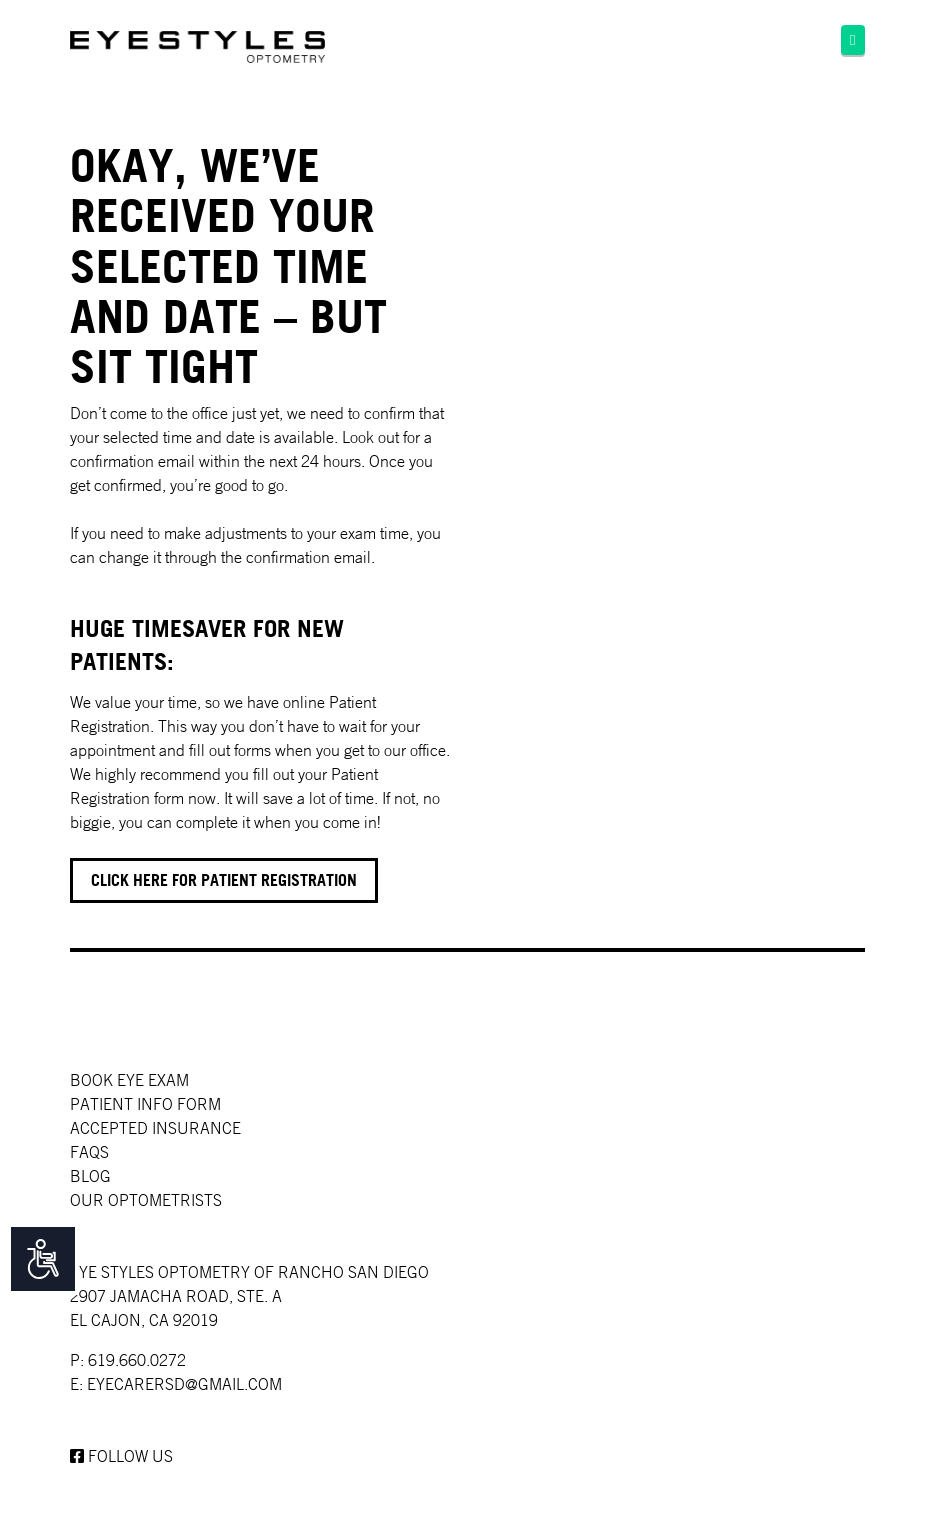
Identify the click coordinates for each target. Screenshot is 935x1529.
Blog (90, 1176)
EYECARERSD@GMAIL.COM (184, 1384)
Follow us (121, 1456)
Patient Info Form (145, 1104)
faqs (89, 1152)
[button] (853, 40)
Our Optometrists (146, 1200)
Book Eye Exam (129, 1080)
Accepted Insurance (155, 1128)
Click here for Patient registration (224, 880)
